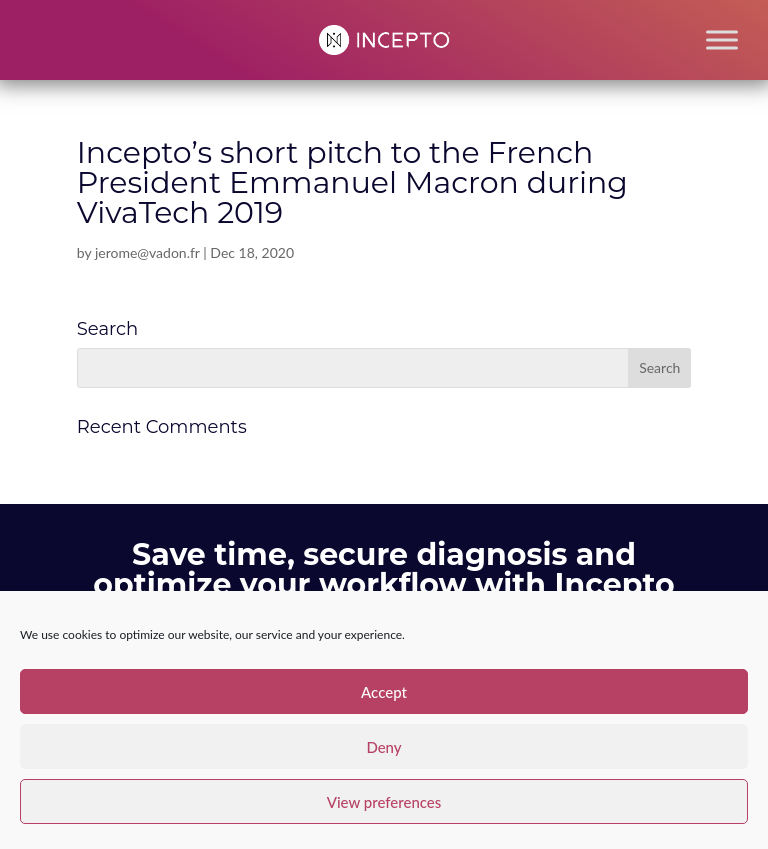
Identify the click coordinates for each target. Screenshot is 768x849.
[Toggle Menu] (722, 39)
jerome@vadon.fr (147, 252)
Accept (384, 692)
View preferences (384, 802)
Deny (383, 747)
